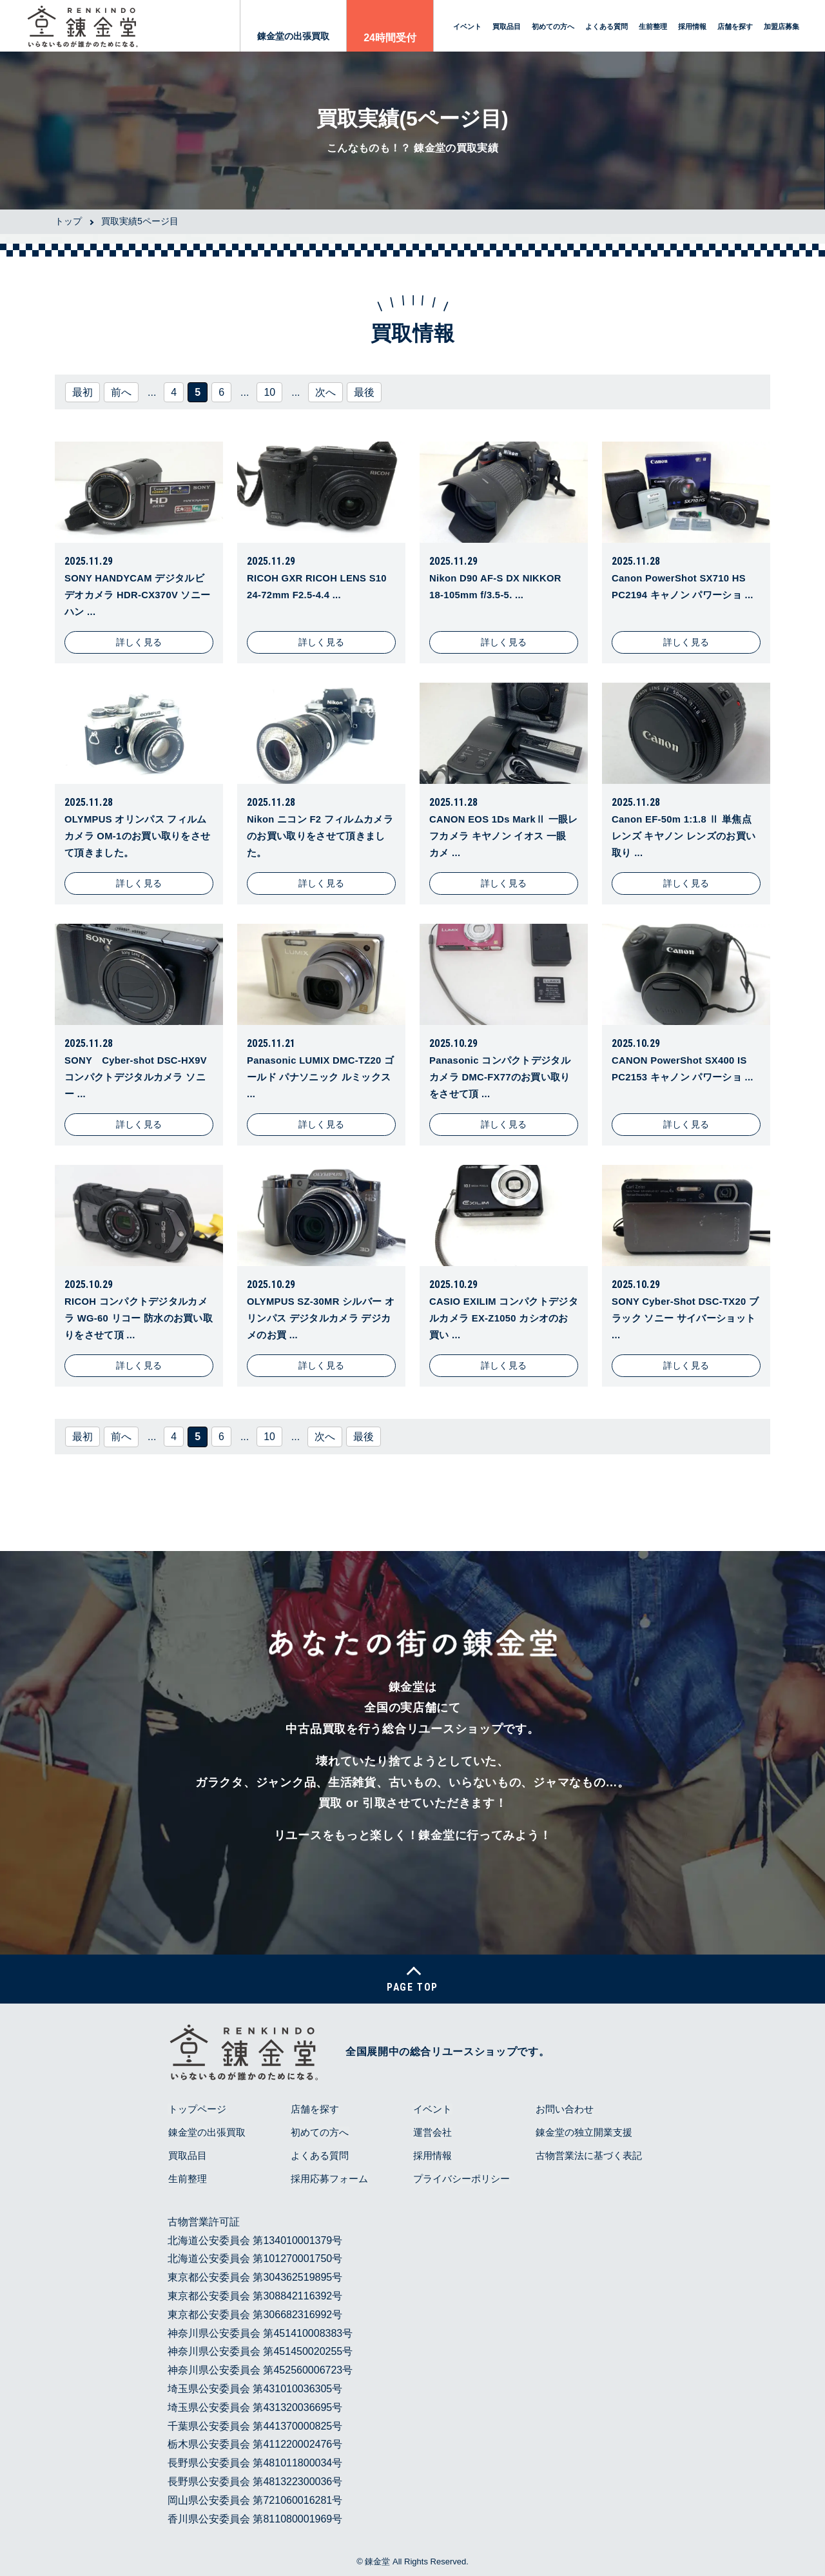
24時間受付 (390, 37)
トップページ (197, 2110)
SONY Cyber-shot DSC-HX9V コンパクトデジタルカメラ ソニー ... (136, 1077)
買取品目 (506, 26)
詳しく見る (139, 642)
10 (269, 392)
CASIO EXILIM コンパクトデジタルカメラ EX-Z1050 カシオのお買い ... (499, 1318)
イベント (467, 26)
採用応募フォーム (328, 2179)
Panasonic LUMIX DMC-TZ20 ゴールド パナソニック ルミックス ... (319, 1077)
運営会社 (431, 2133)
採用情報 (692, 26)
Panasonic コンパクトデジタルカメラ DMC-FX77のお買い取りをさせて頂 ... (500, 1077)
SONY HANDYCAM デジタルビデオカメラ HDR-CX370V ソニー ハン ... (137, 594)
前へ (121, 392)
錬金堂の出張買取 (293, 36)
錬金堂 (377, 2562)
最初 (82, 392)
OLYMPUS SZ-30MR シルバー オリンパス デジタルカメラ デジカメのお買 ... (319, 1318)
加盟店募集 (781, 26)
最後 (364, 392)
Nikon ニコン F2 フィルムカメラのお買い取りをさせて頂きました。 (320, 835)
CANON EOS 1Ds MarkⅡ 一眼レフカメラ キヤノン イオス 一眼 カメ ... (502, 835)
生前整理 (653, 26)
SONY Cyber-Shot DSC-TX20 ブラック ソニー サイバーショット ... (683, 1318)
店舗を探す (735, 26)
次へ (325, 392)
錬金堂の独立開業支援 (583, 2133)
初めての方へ (553, 26)
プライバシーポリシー (460, 2179)
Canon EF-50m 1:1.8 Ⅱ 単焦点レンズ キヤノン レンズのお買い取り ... (683, 835)
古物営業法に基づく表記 (588, 2156)
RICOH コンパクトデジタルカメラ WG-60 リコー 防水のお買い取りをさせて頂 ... (136, 1318)
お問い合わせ (564, 2110)
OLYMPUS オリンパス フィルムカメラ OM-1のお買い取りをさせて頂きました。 (137, 835)
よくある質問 (606, 26)
